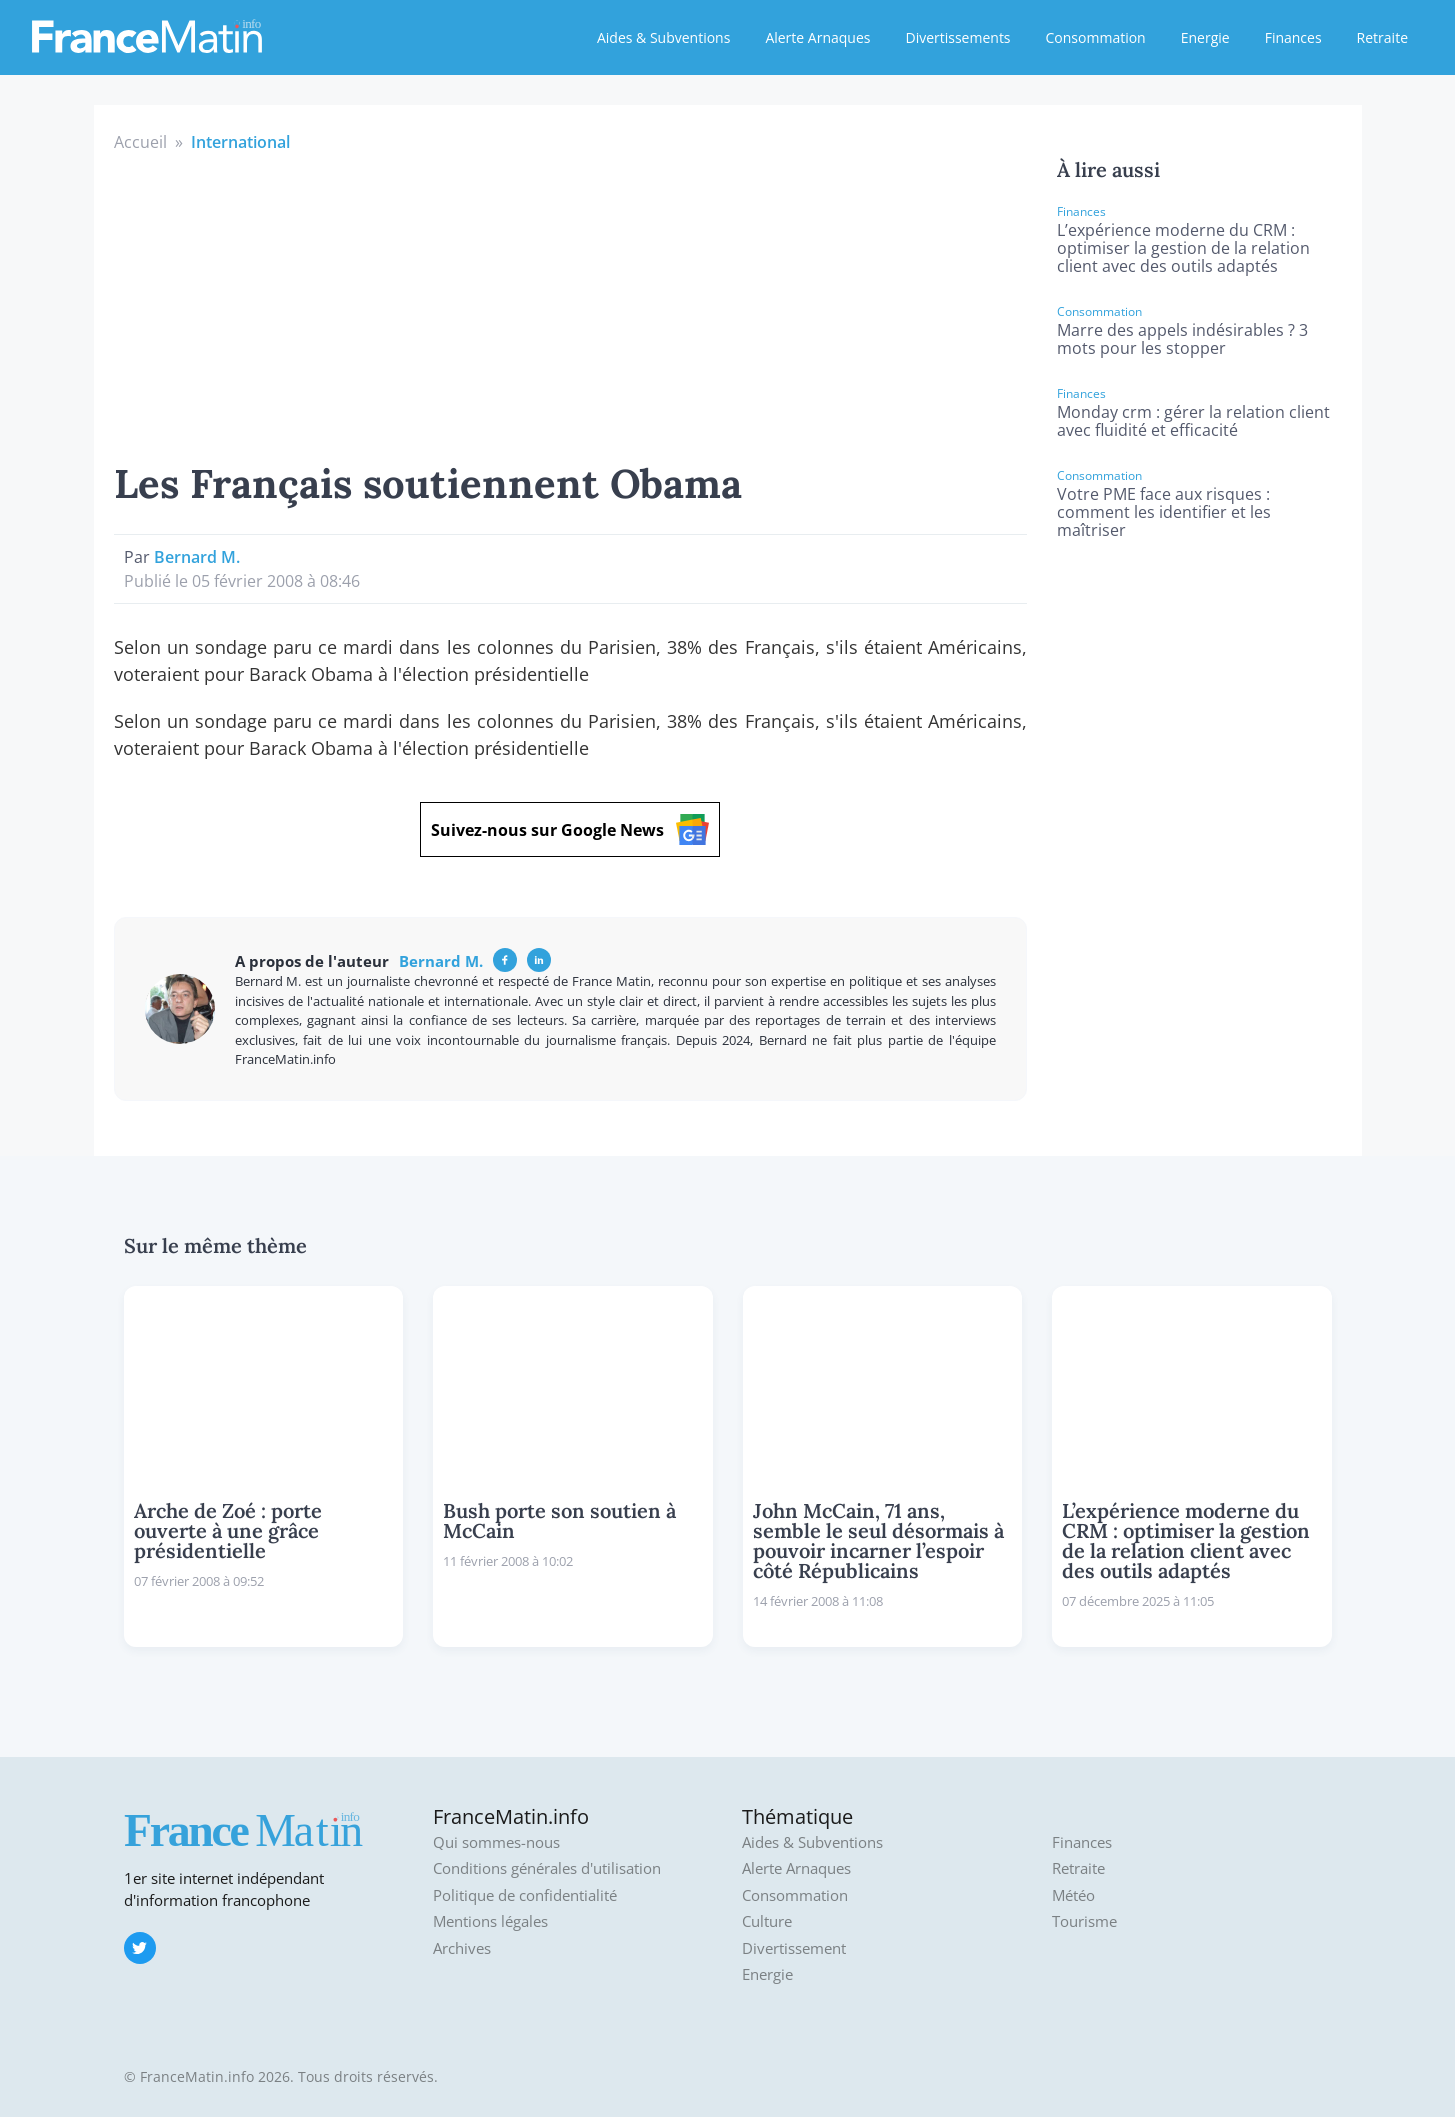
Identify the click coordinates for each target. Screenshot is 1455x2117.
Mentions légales (490, 1921)
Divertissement (794, 1948)
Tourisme (1084, 1921)
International (240, 142)
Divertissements (957, 37)
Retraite (1382, 37)
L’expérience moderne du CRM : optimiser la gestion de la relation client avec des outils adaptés (1183, 248)
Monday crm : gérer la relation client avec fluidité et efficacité (1193, 421)
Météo (1073, 1895)
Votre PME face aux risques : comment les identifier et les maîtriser (1164, 512)
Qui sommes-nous (496, 1842)
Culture (767, 1921)
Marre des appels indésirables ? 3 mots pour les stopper (1182, 339)
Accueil (140, 142)
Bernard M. (197, 557)
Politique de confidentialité (525, 1895)
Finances (1293, 37)
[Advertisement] (571, 304)
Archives (462, 1948)
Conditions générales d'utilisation (547, 1868)
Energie (1205, 37)
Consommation (1096, 37)
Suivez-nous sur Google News (570, 829)
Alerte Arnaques (817, 37)
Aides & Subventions (663, 37)
